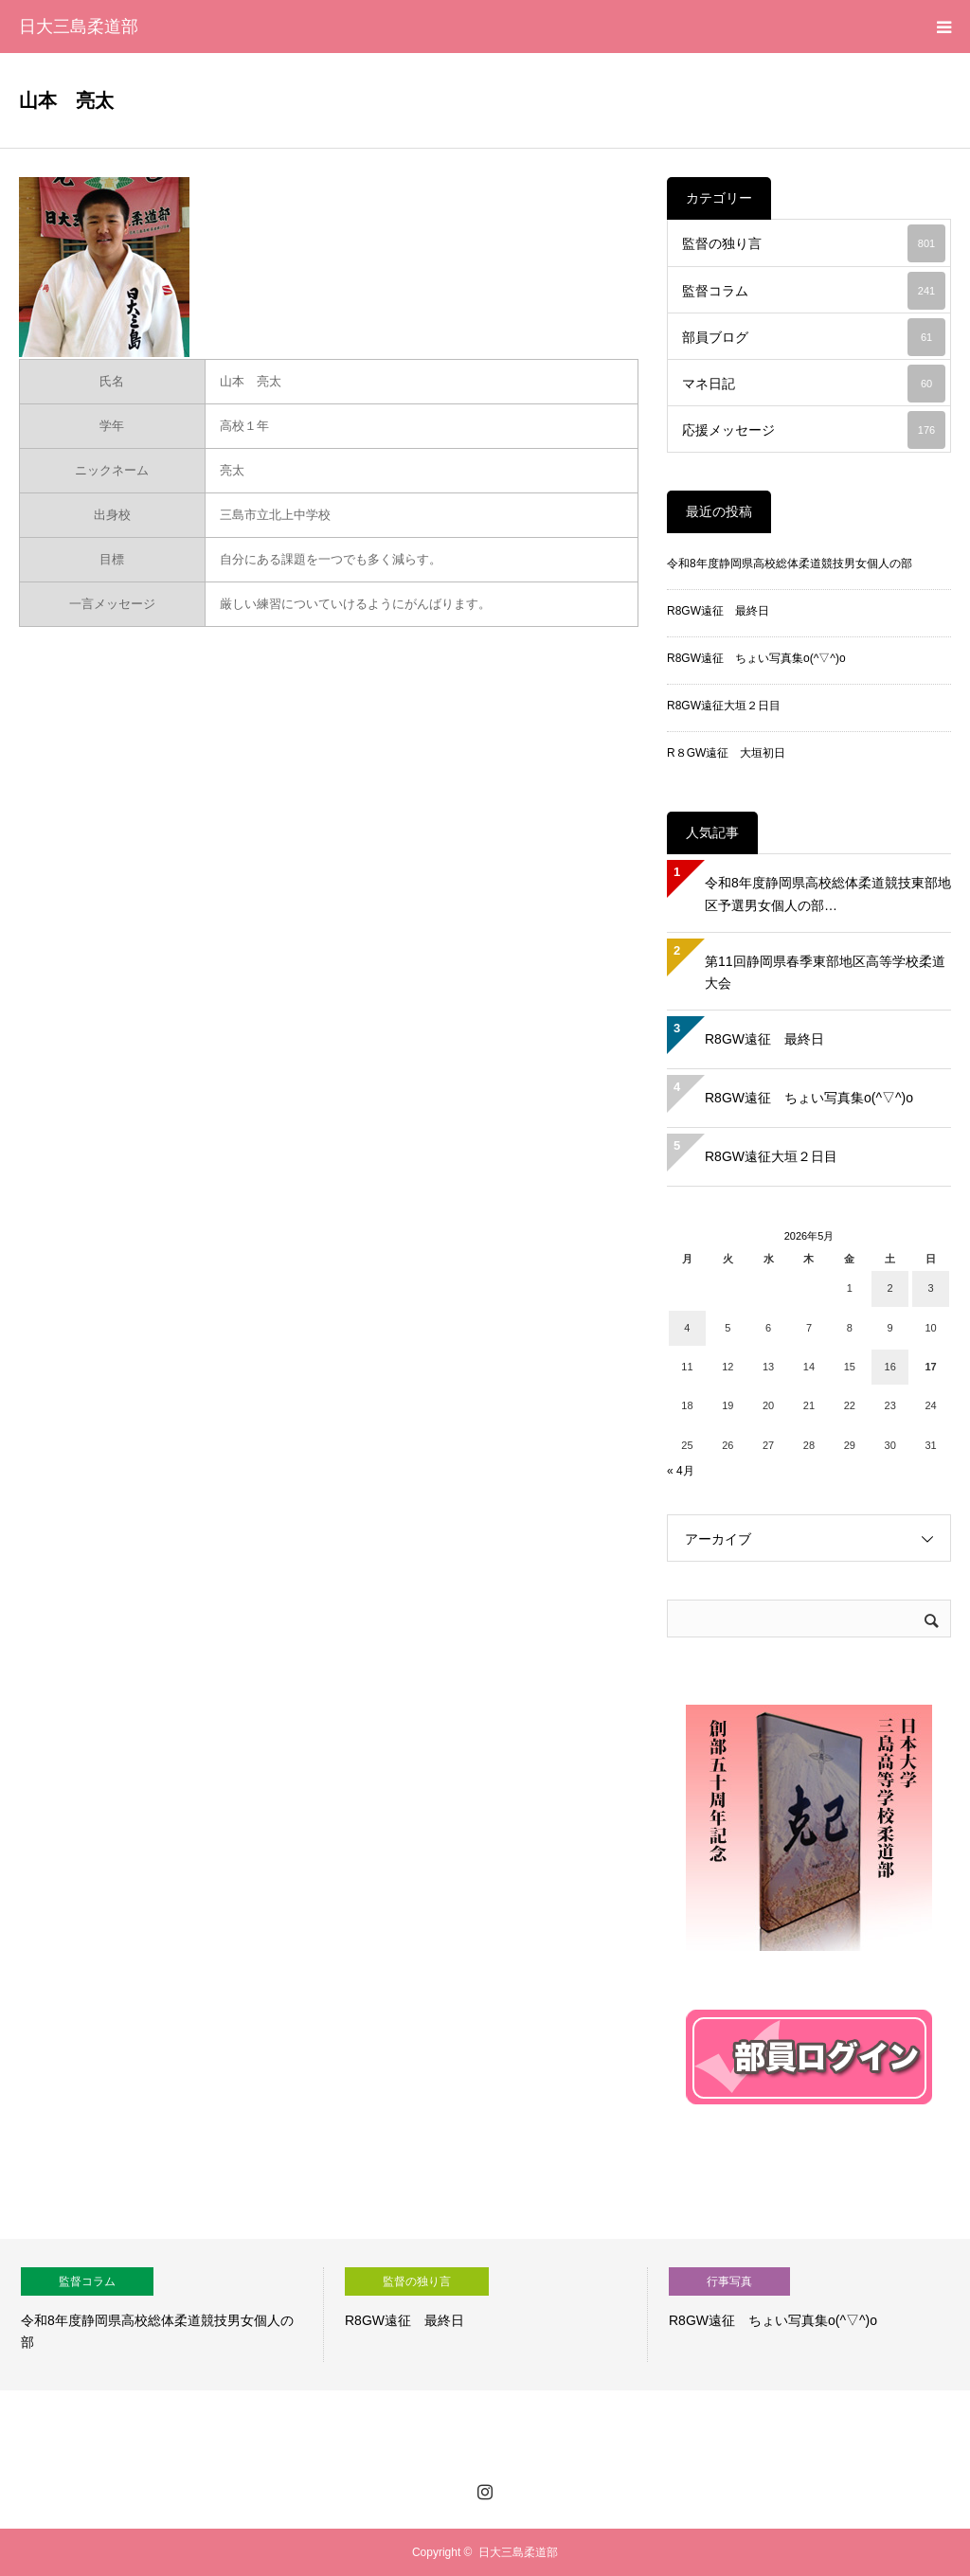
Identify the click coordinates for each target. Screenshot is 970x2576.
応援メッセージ (813, 430)
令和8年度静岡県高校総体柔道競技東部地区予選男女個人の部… (828, 894)
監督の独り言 (813, 243)
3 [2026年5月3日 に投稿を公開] (930, 1288)
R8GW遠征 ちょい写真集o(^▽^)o (756, 658)
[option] (162, 2314)
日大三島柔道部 (78, 26)
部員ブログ (813, 337)
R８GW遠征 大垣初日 (726, 753)
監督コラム (813, 291)
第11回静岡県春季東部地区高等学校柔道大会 (825, 973)
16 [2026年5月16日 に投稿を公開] (890, 1366)
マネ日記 (813, 383)
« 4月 (680, 1470)
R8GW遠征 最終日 (718, 610)
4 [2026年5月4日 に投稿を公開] (687, 1327)
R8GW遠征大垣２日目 (724, 705)
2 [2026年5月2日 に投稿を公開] (890, 1288)
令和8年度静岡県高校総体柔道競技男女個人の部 (789, 563)
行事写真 (729, 2281)
